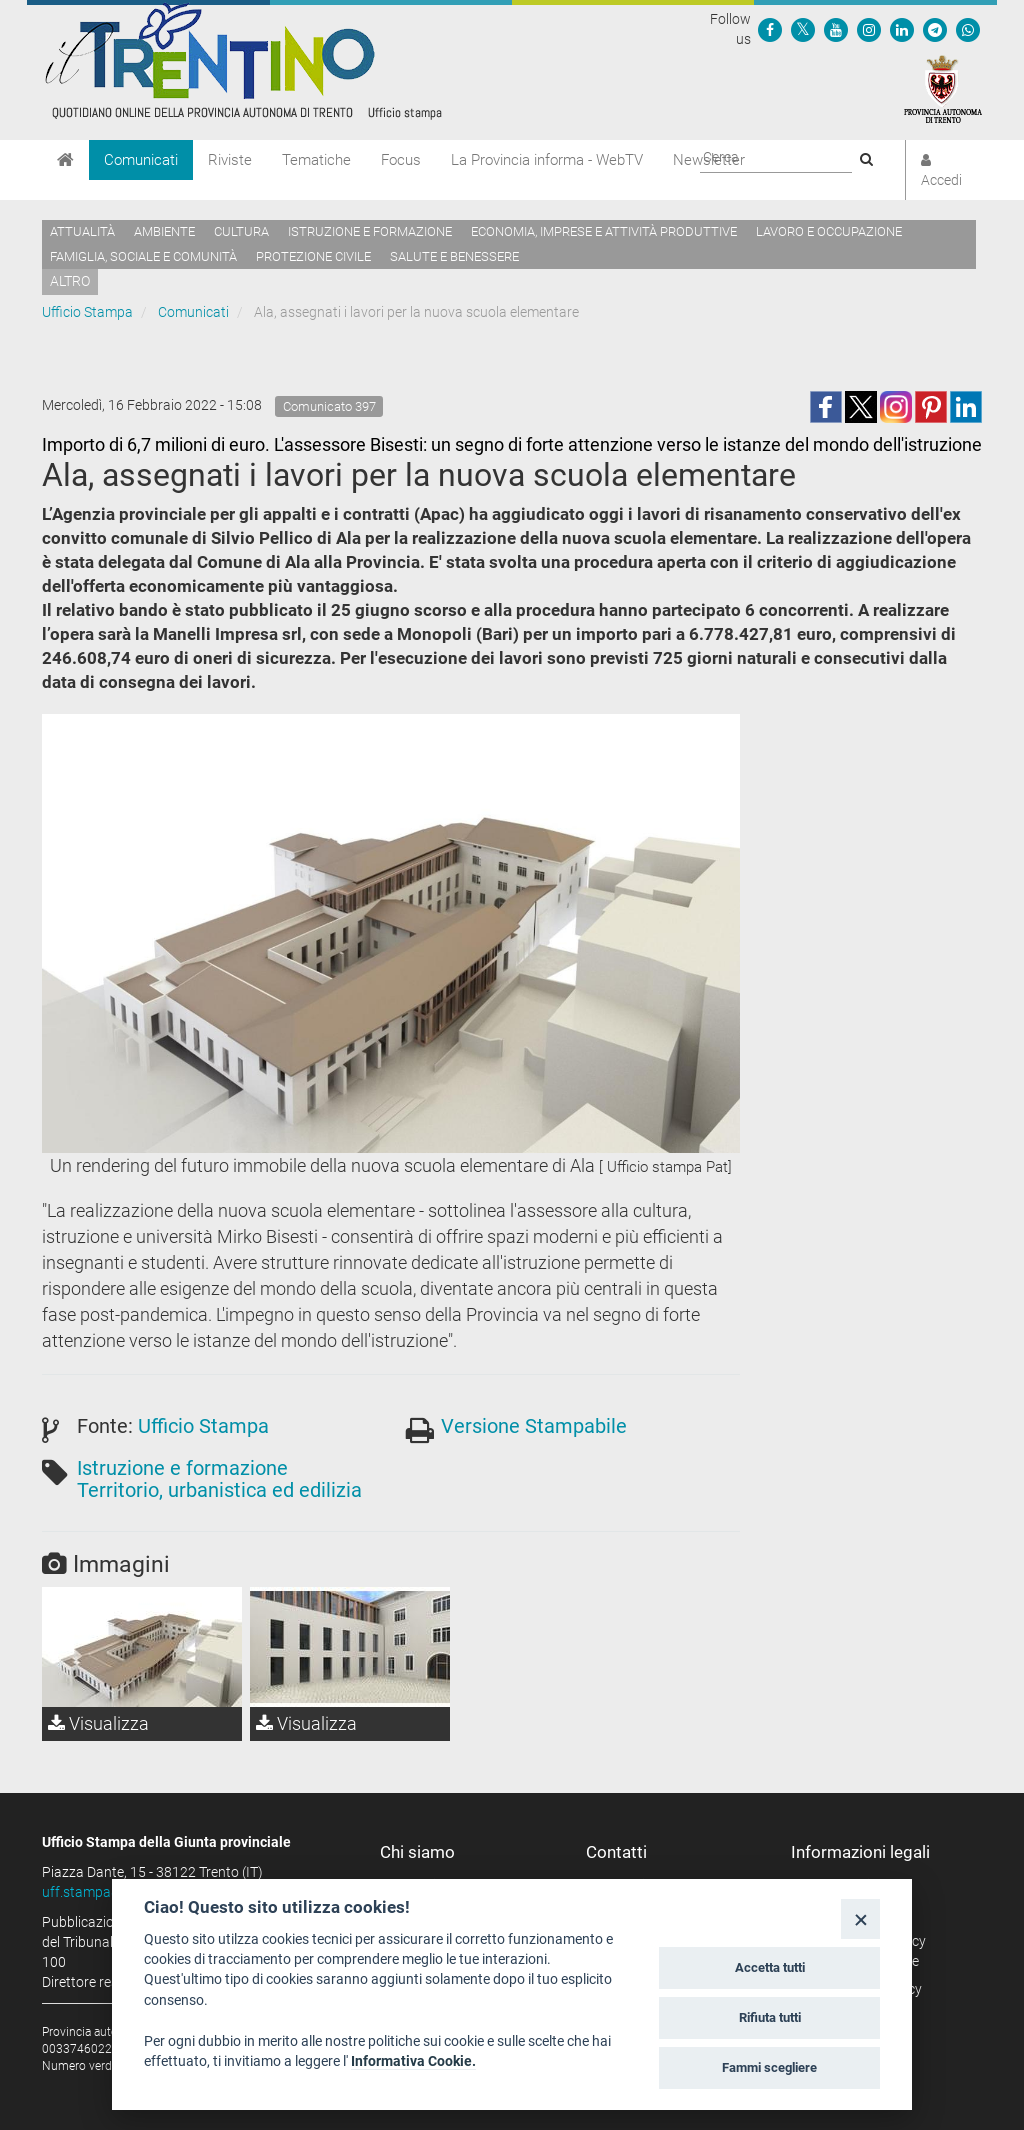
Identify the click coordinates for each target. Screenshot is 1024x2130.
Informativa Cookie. (413, 2061)
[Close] (860, 1918)
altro (70, 281)
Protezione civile (313, 256)
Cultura (241, 231)
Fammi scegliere (769, 2067)
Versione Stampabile (534, 1426)
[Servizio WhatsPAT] (968, 29)
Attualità (82, 231)
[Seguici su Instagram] (869, 29)
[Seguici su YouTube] (836, 29)
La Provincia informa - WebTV (547, 160)
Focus (401, 160)
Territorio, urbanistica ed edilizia (219, 1490)
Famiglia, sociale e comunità (143, 256)
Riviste (230, 160)
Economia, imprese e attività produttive (604, 231)
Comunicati (141, 160)
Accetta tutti (770, 1967)
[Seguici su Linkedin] (902, 29)
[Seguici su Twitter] (803, 29)
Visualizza (98, 1723)
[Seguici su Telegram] (935, 29)
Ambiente (164, 231)
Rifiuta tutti (770, 2017)
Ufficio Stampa (87, 312)
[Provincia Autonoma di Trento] (943, 88)
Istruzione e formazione (370, 231)
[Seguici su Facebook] (770, 29)
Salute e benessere (454, 256)
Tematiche (316, 160)
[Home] (65, 160)
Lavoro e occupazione (829, 231)
